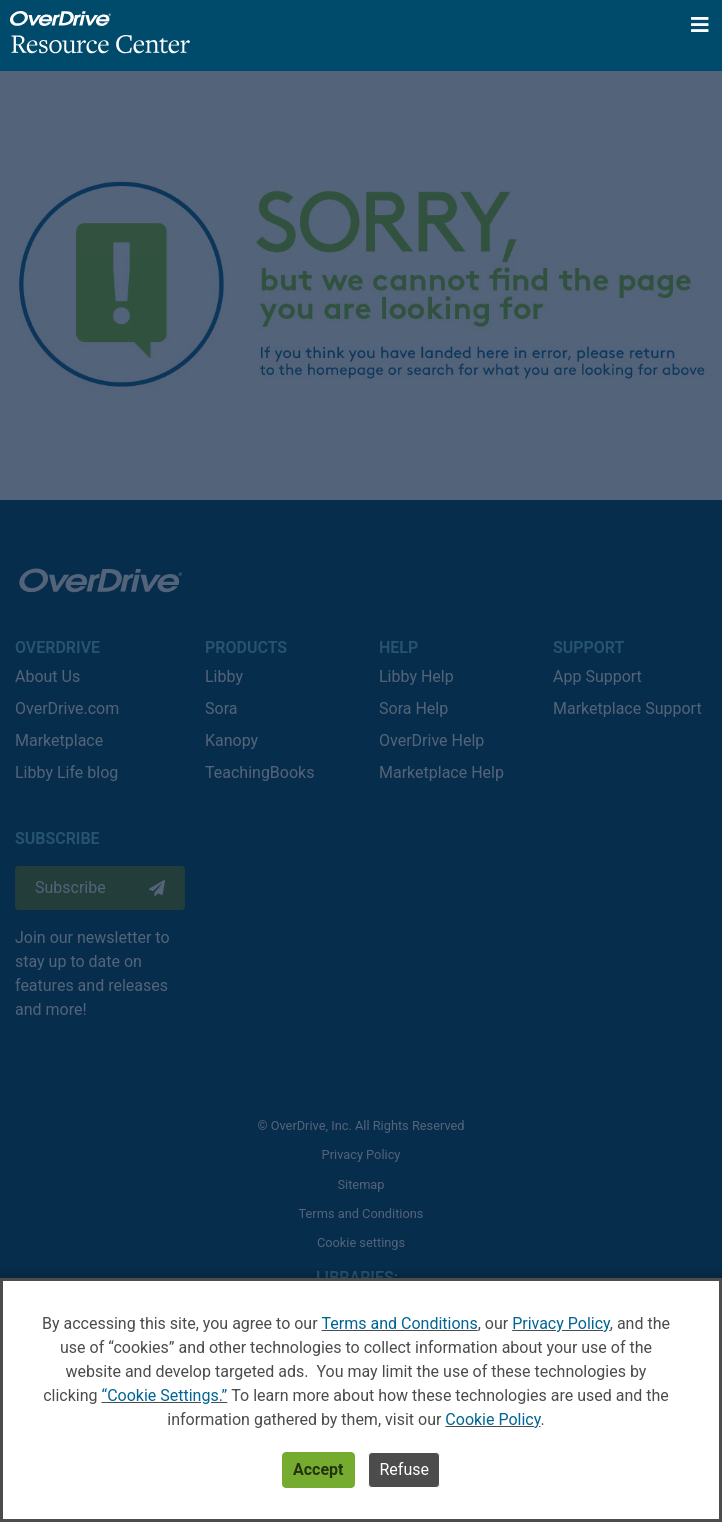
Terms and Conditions (400, 1323)
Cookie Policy (492, 1419)
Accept (318, 1469)
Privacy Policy (561, 1323)
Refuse (403, 1469)
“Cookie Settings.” (164, 1395)
